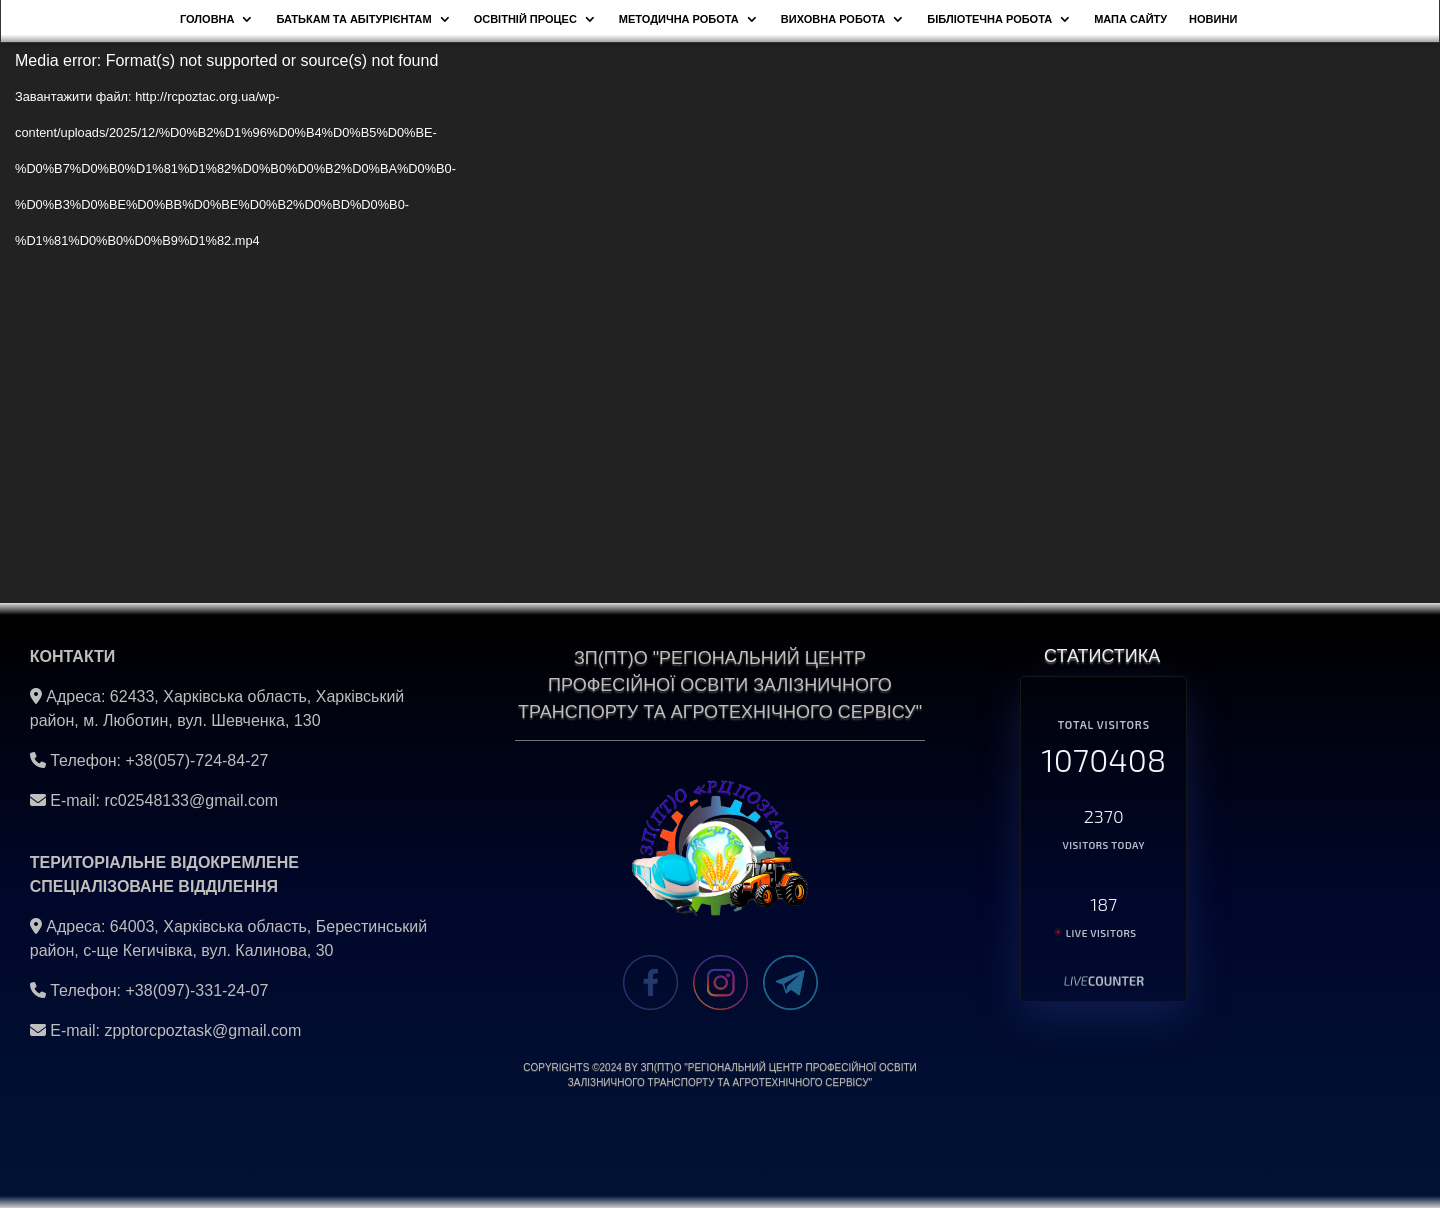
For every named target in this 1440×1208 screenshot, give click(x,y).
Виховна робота (833, 19)
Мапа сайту (1130, 19)
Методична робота (679, 19)
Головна (207, 19)
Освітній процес (525, 19)
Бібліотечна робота (989, 19)
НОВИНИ (1213, 19)
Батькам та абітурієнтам (353, 19)
